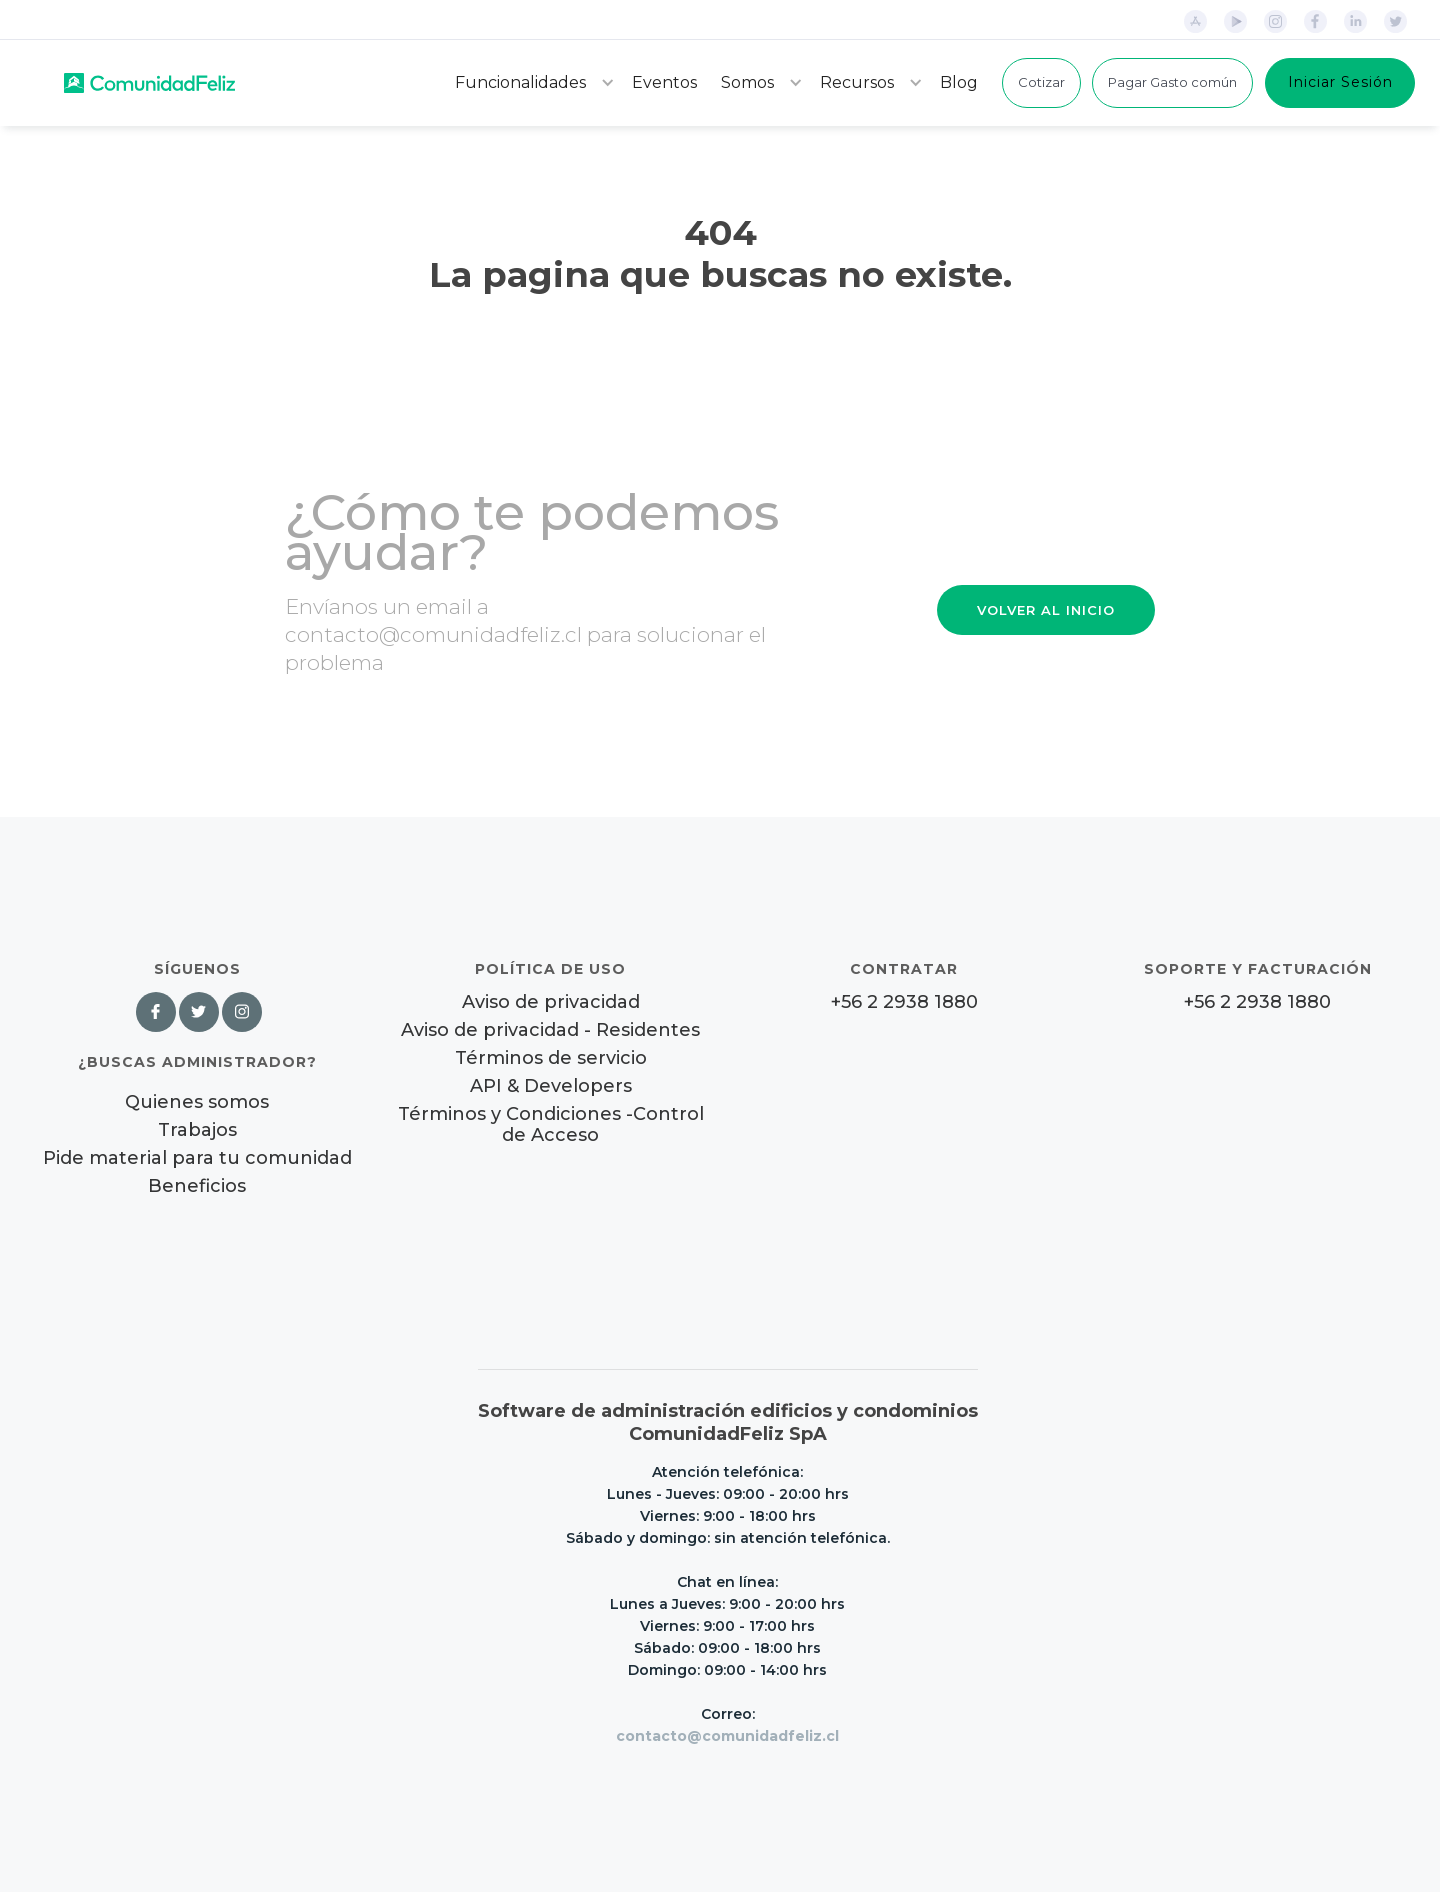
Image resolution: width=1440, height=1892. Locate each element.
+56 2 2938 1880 (904, 1002)
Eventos (664, 82)
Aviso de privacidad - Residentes (550, 1030)
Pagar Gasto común (1172, 82)
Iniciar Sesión (1340, 82)
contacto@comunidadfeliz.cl (727, 1736)
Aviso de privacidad (551, 1002)
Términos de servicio (551, 1058)
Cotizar (1041, 82)
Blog (959, 82)
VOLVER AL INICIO (1046, 610)
